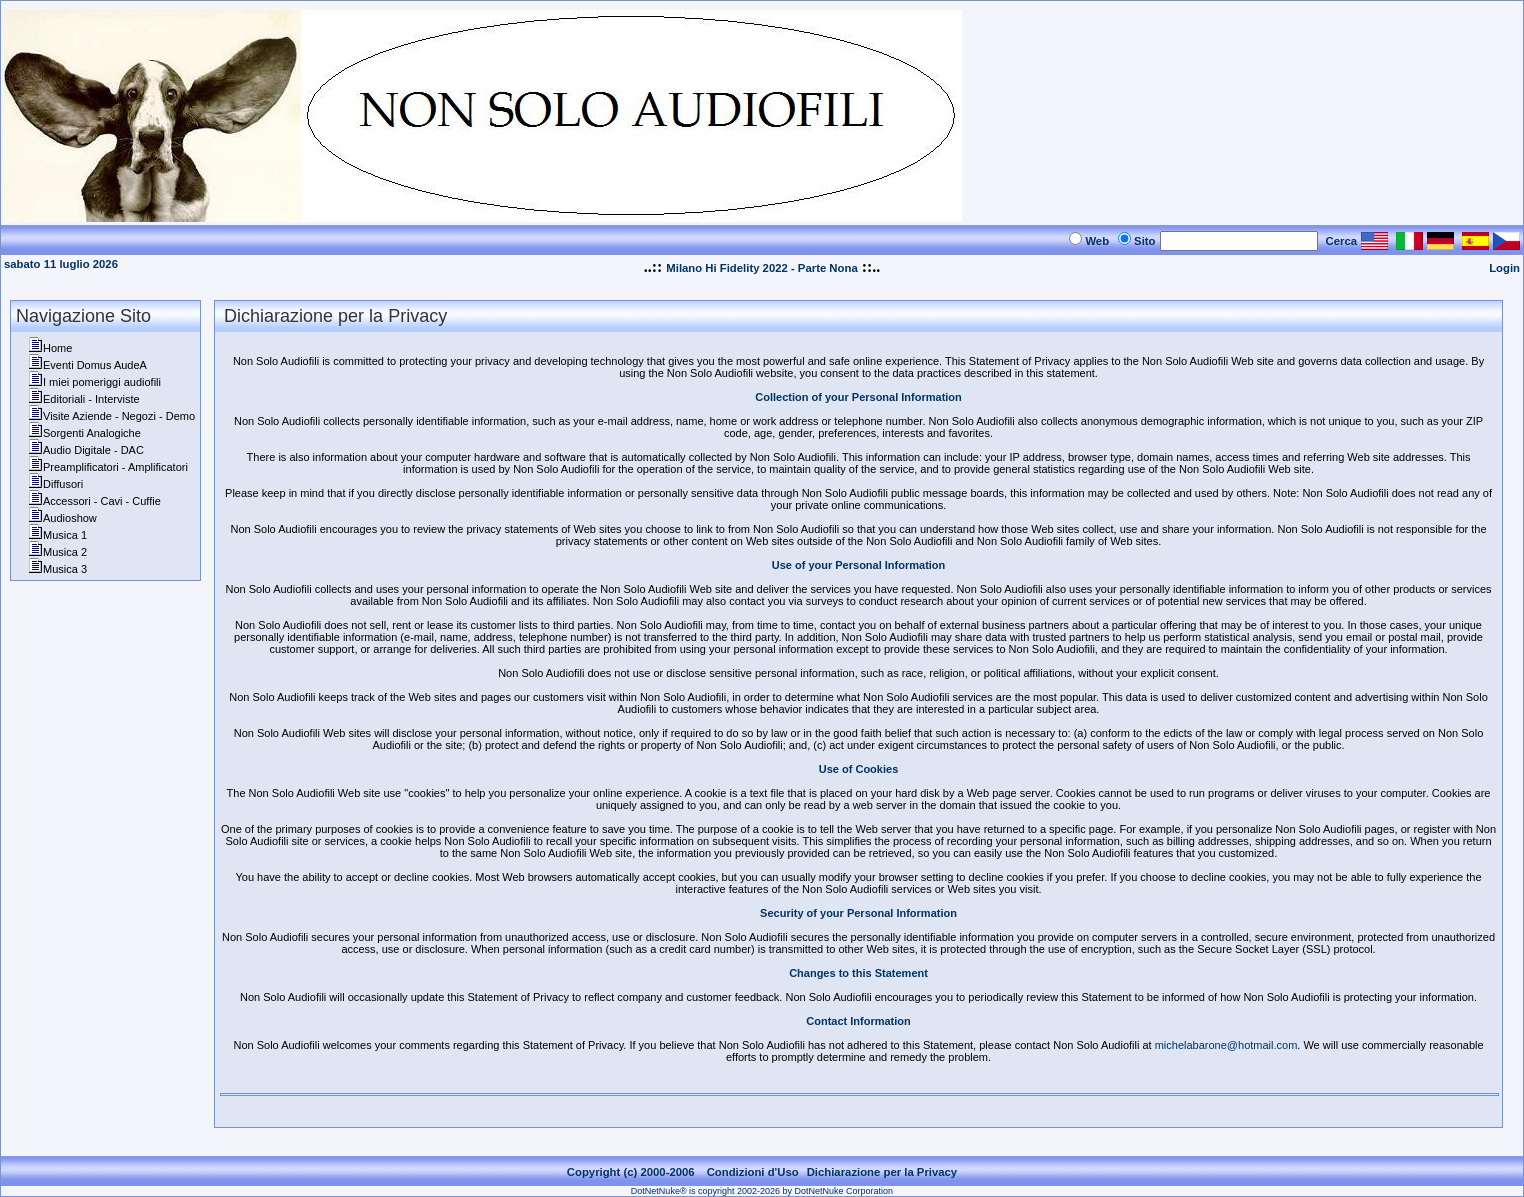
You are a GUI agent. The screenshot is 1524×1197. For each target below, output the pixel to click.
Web (1097, 241)
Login (1504, 268)
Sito (1144, 241)
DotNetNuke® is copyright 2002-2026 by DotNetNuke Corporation (762, 1191)
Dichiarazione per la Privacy (882, 1172)
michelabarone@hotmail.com (1226, 1045)
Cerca (1342, 241)
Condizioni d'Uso (753, 1172)
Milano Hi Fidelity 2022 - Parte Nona (761, 268)
